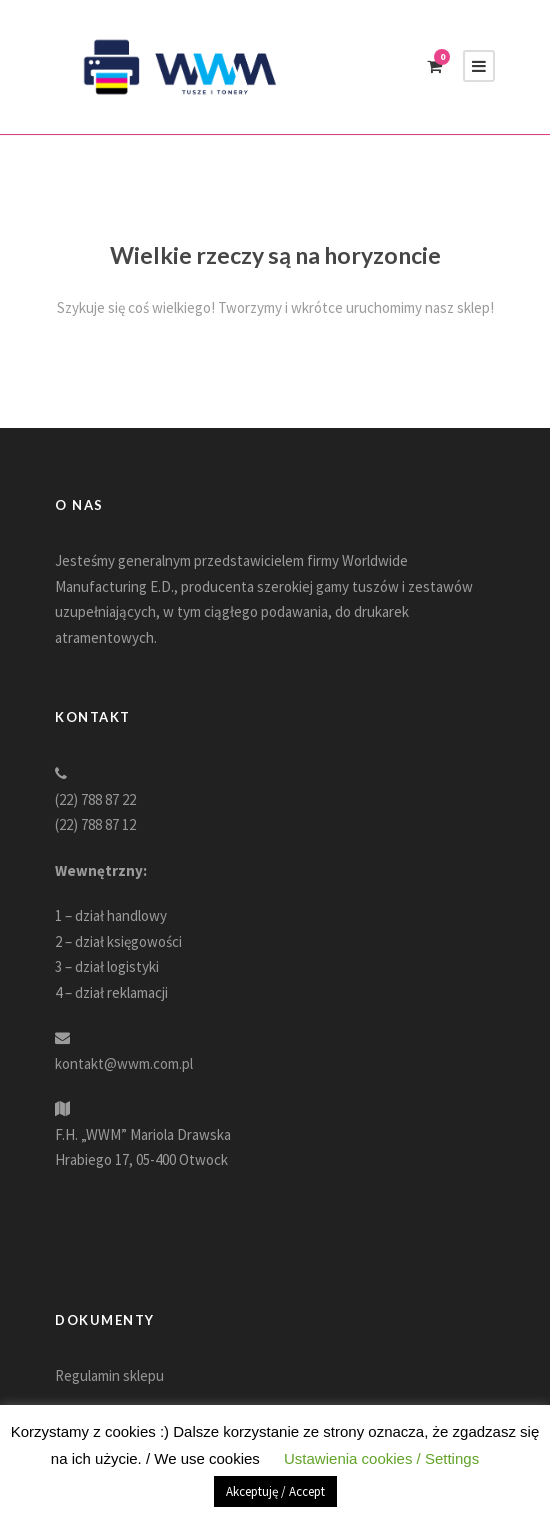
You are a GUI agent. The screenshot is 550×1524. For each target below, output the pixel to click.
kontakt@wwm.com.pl (124, 1063)
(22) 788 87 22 (95, 799)
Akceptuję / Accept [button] (275, 1491)
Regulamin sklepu (109, 1375)
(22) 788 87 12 (95, 824)
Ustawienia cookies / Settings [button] (381, 1458)
